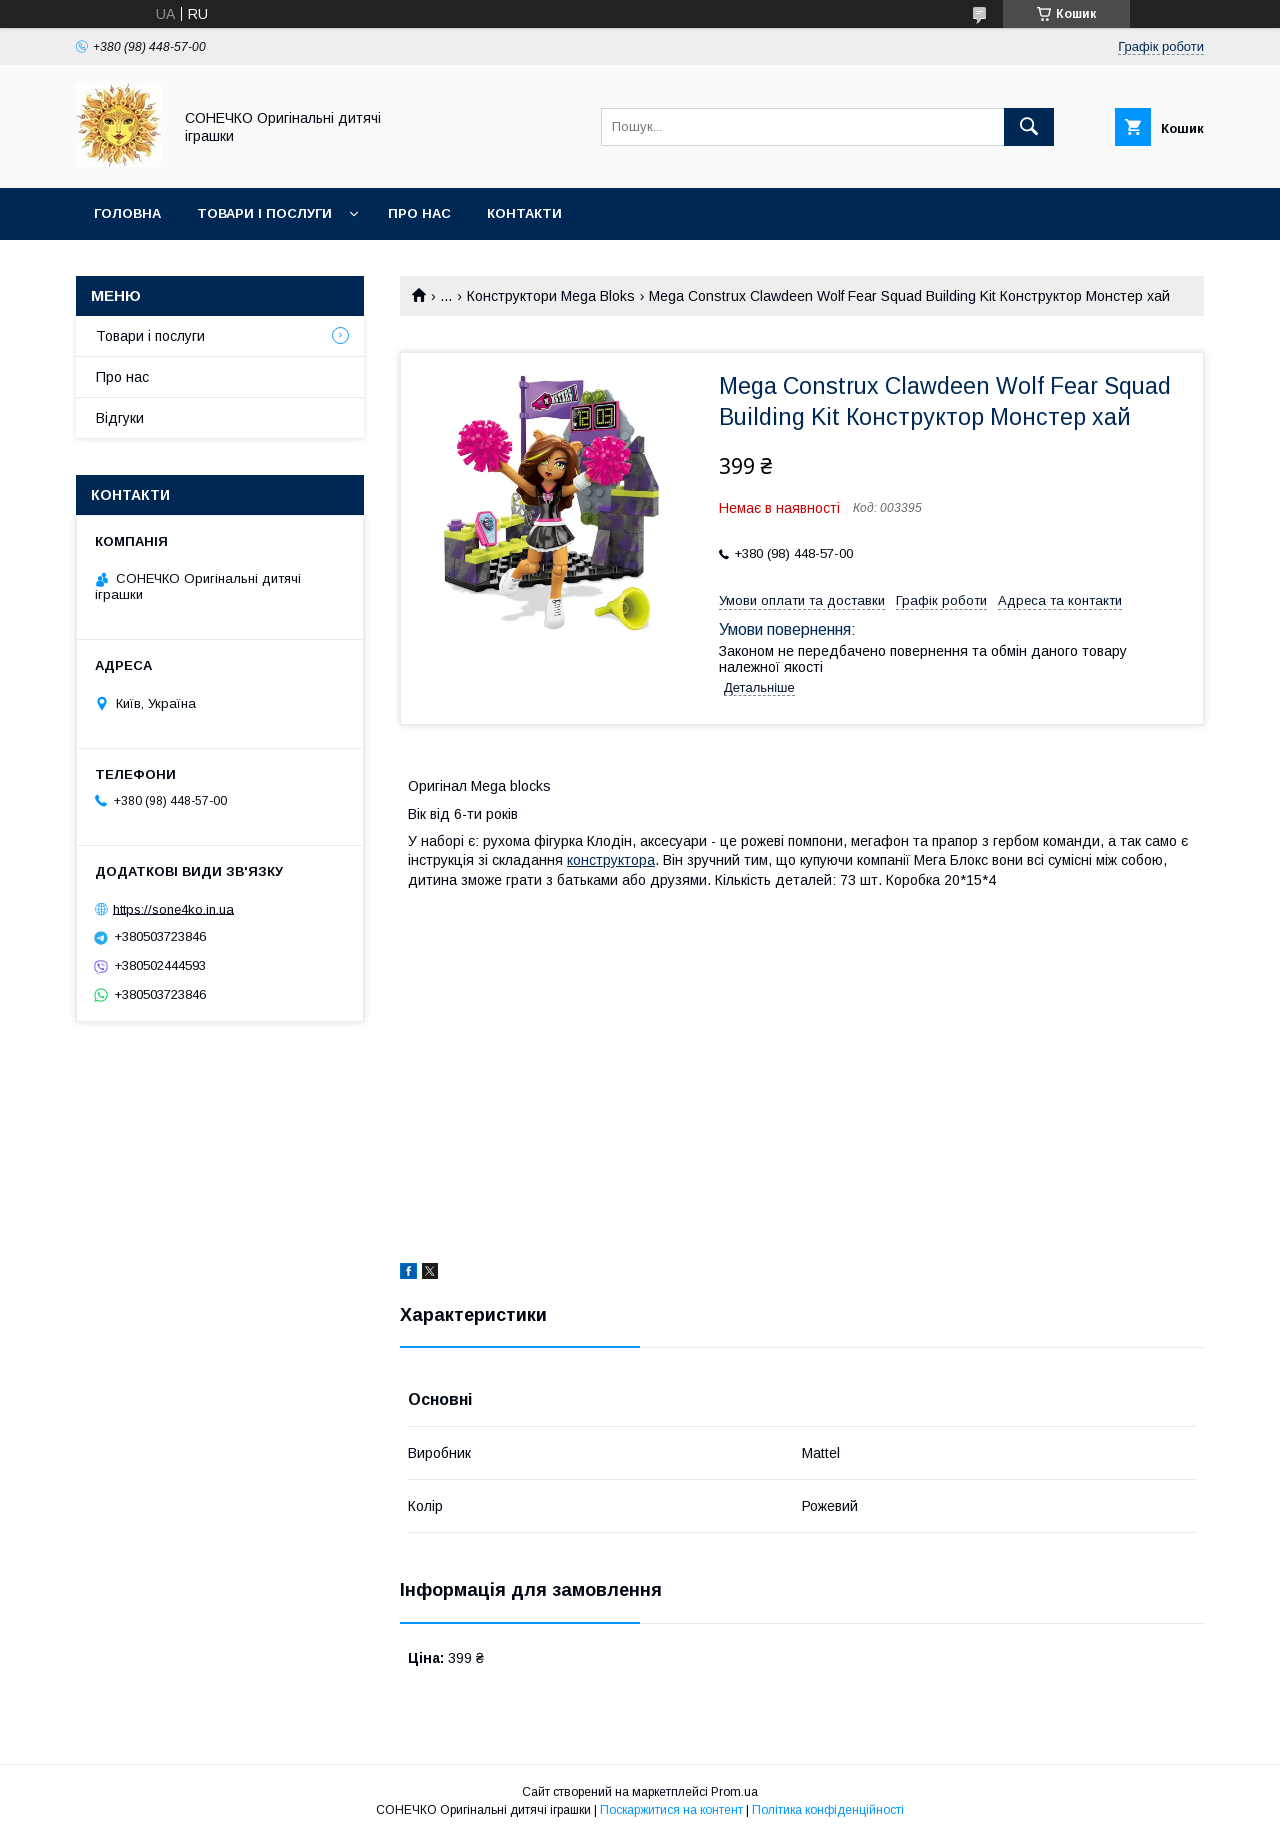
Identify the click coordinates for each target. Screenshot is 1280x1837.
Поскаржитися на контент (671, 1810)
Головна (127, 213)
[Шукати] (1029, 127)
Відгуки (120, 418)
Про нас (419, 213)
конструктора (611, 860)
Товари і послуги (264, 213)
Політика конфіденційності (828, 1810)
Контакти (524, 213)
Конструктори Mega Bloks (551, 296)
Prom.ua (734, 1792)
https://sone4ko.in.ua (173, 908)
